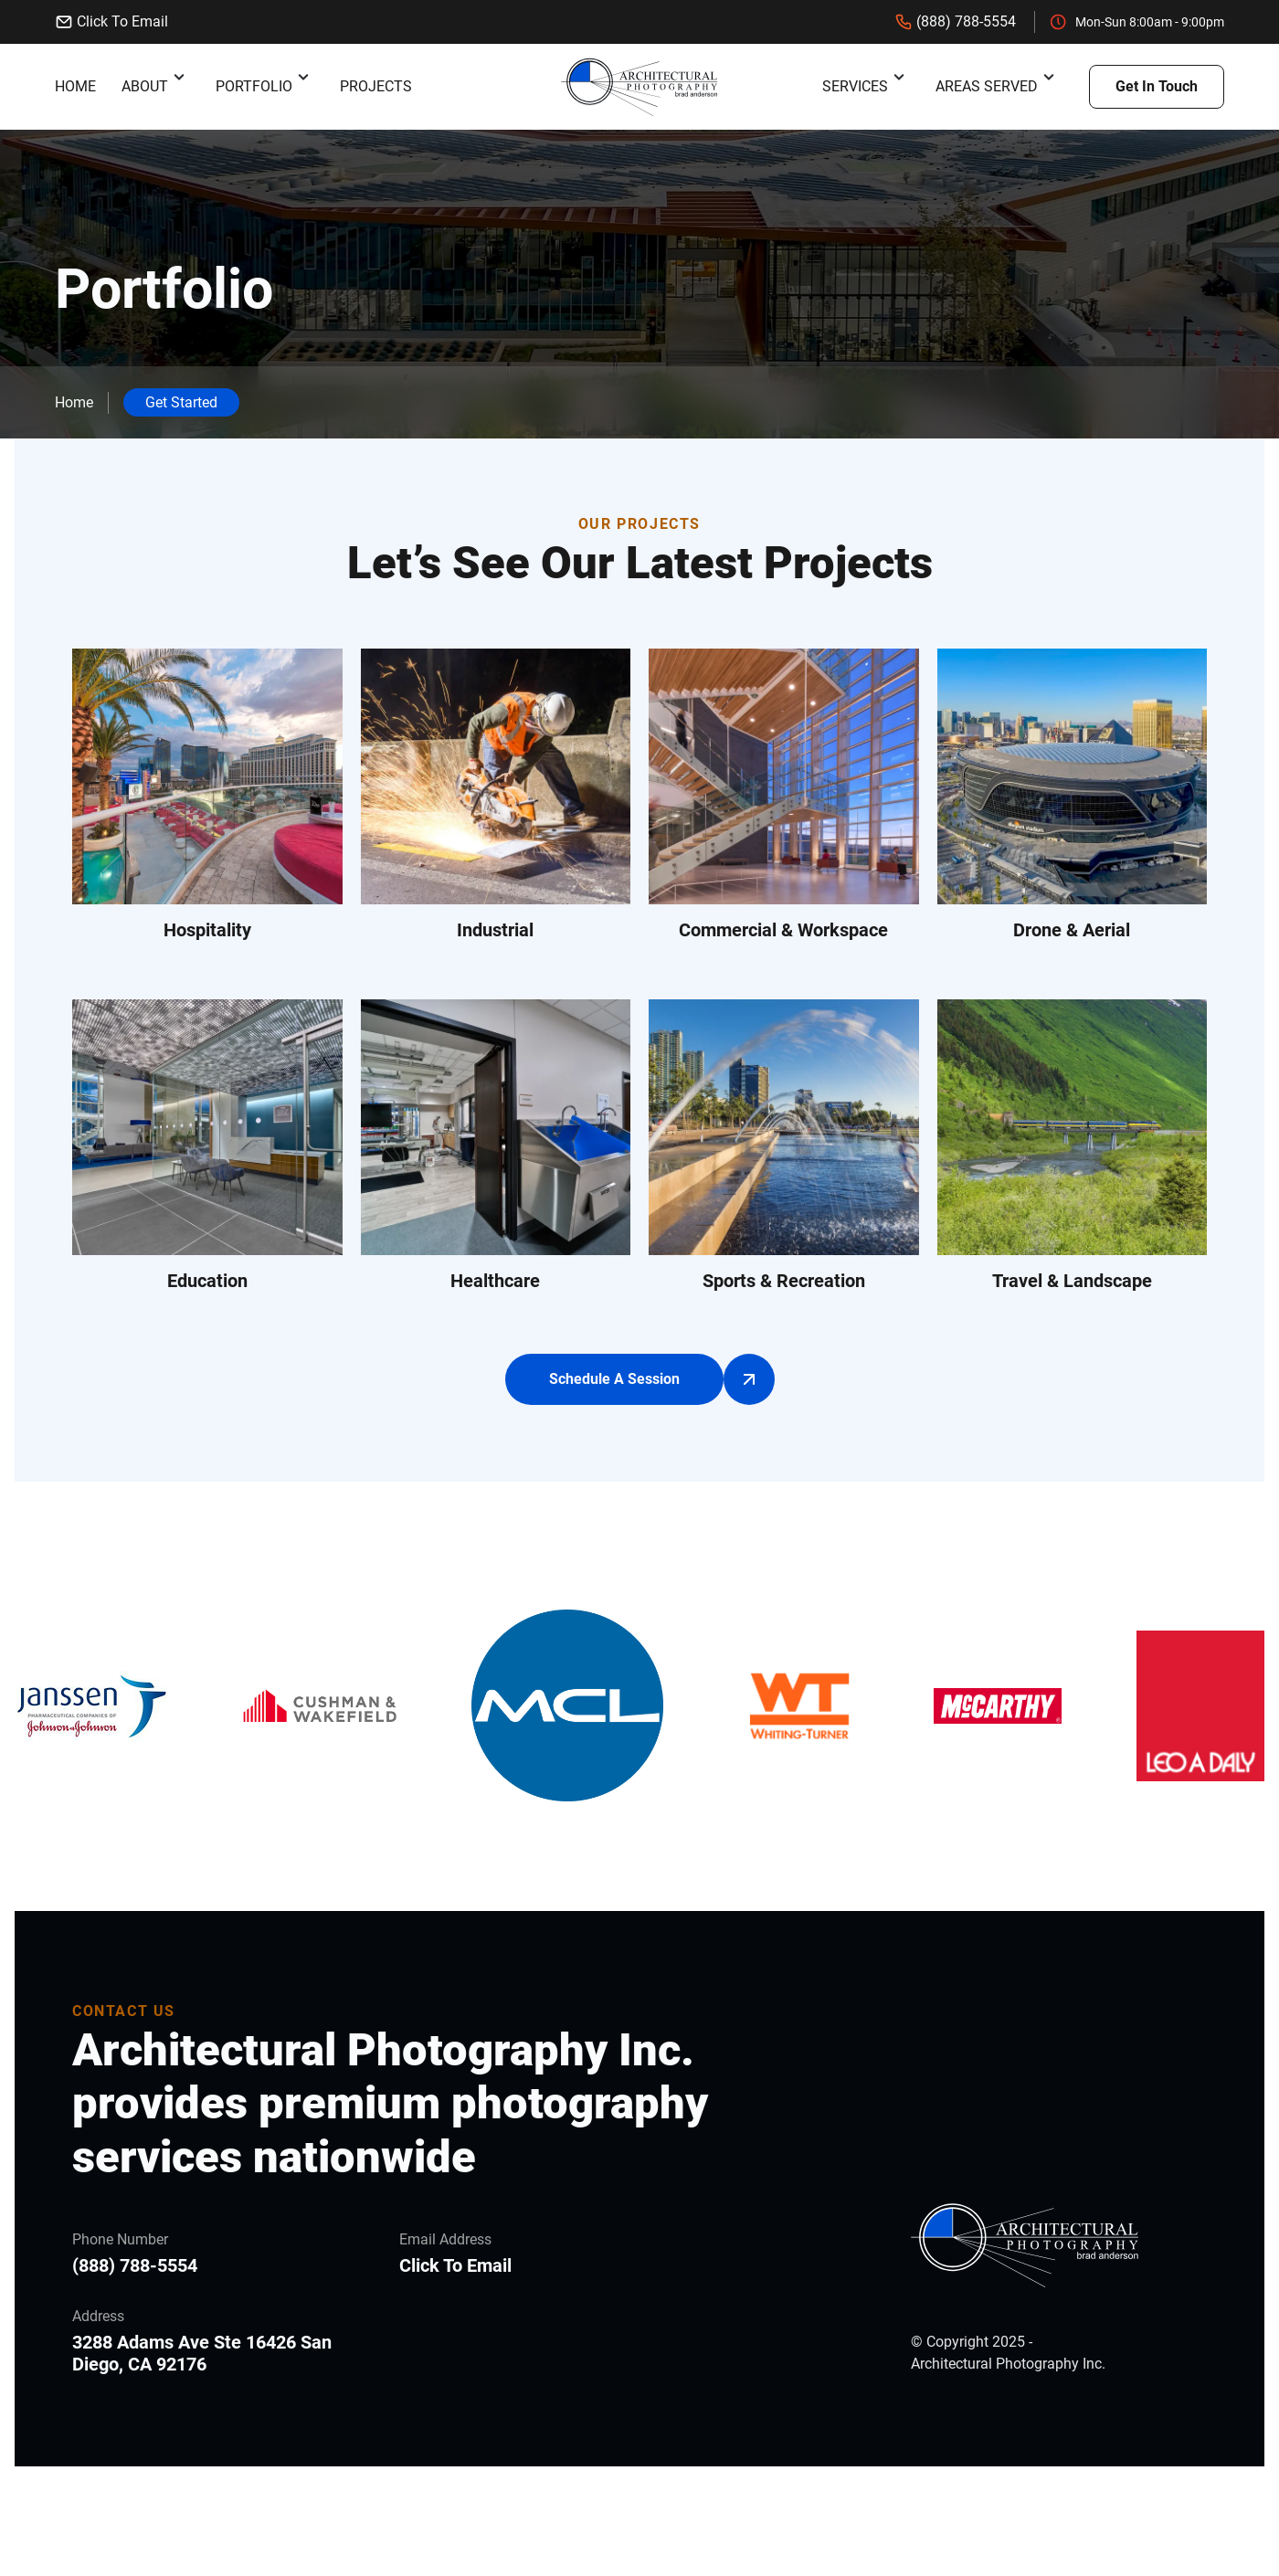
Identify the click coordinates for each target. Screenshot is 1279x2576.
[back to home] (639, 87)
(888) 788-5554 (955, 22)
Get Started (181, 402)
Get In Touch (1156, 86)
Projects (376, 86)
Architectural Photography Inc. (1008, 2363)
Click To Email (111, 22)
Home (75, 86)
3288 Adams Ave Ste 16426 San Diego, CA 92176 (202, 2353)
